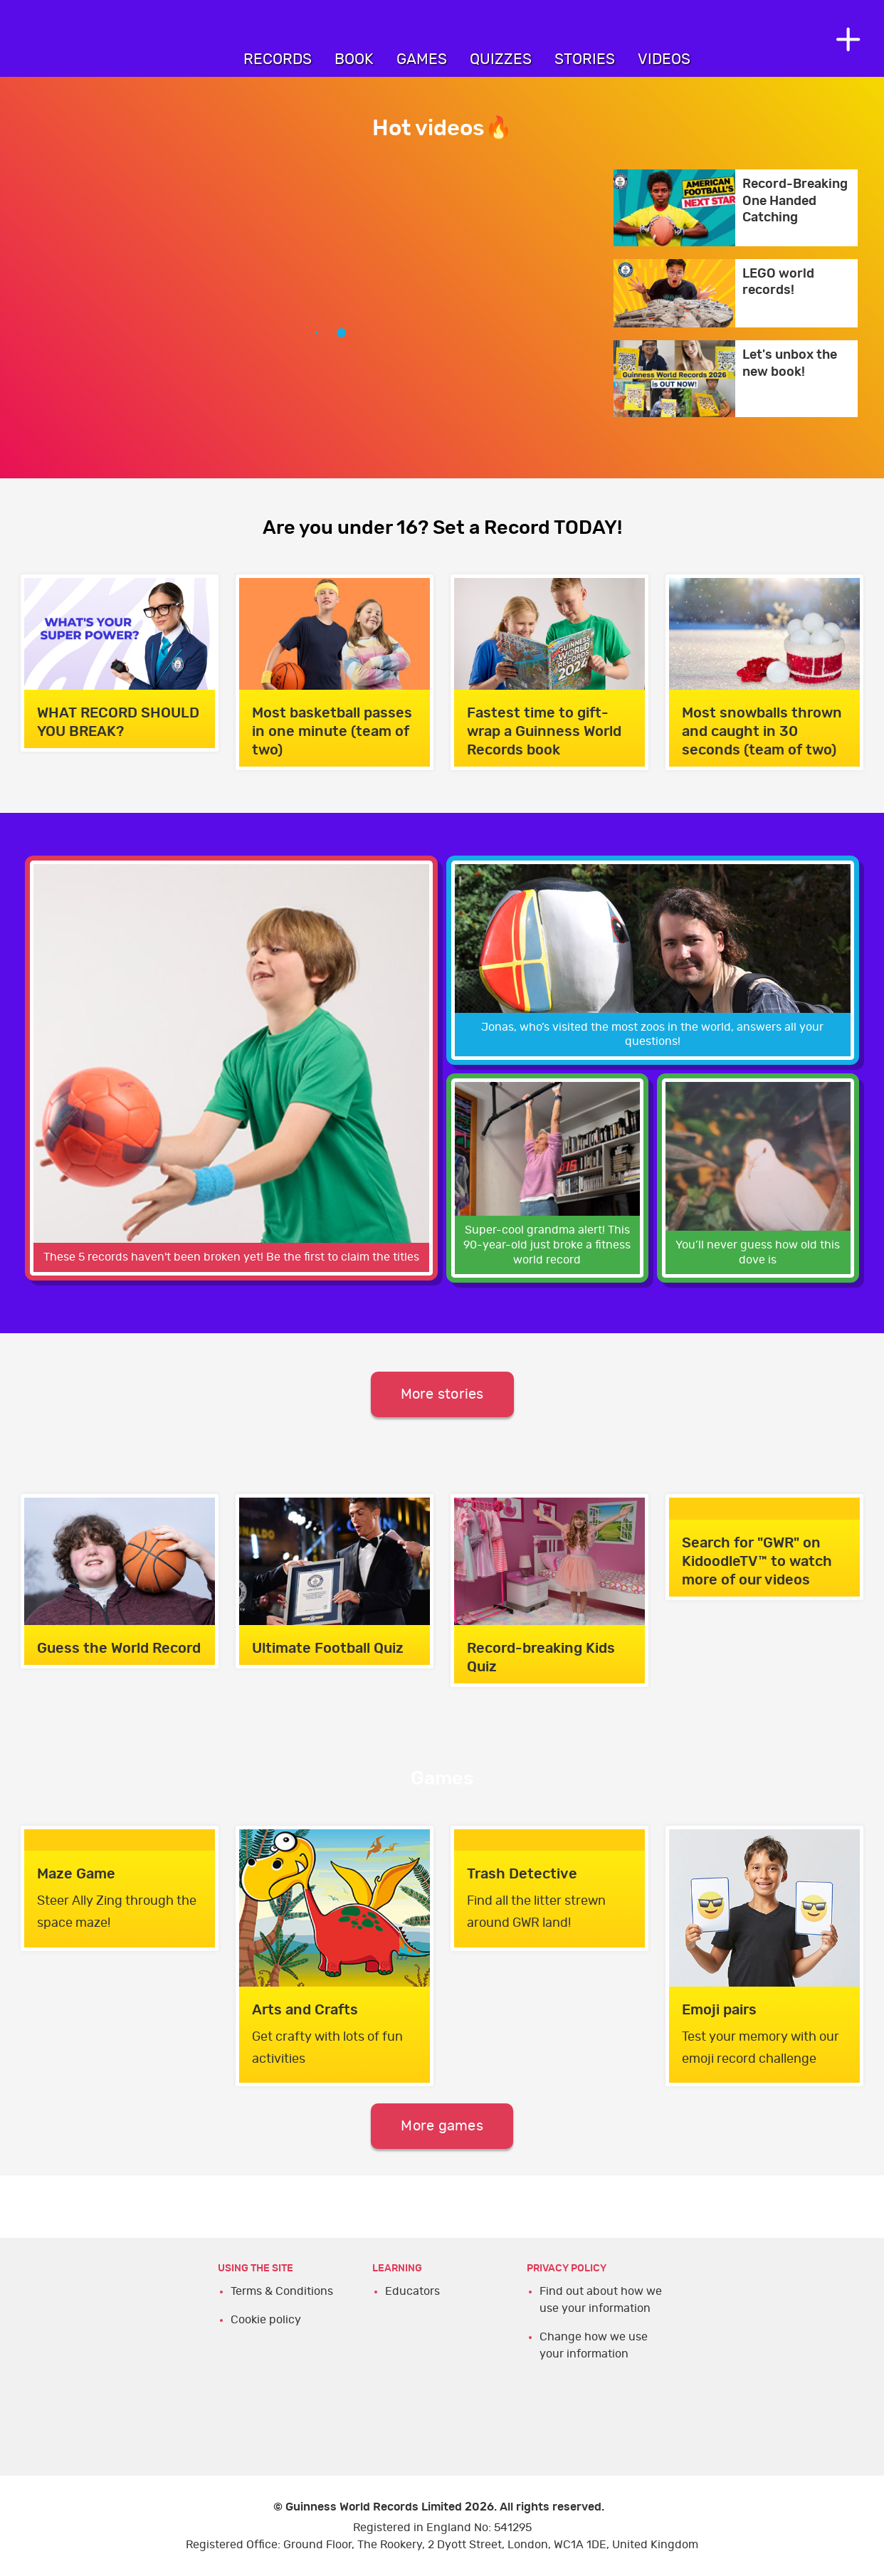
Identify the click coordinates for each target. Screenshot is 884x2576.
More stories (442, 1394)
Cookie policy (266, 2319)
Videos (664, 59)
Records (277, 59)
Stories (584, 59)
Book (354, 59)
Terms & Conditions (282, 2291)
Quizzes (501, 59)
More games (442, 2126)
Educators (412, 2291)
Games (421, 59)
